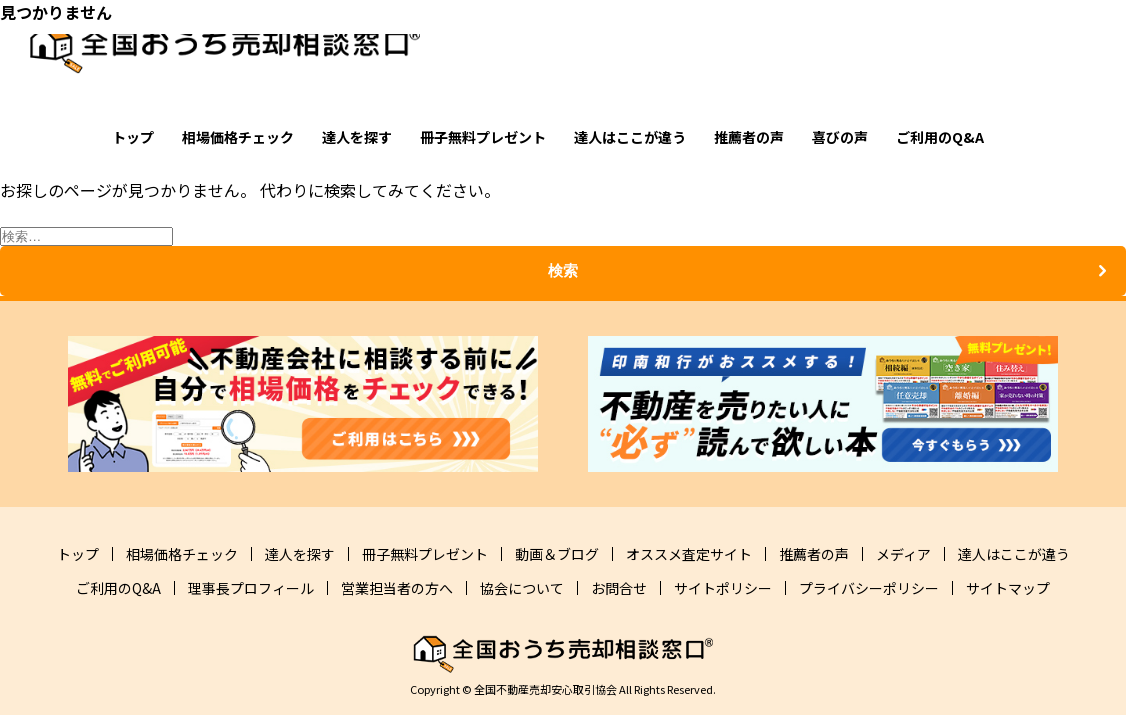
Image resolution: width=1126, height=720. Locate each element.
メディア (903, 554)
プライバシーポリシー (869, 588)
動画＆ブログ (557, 554)
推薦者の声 (749, 137)
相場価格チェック (238, 137)
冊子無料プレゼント (483, 137)
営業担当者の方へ (397, 588)
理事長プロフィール (251, 588)
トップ (133, 137)
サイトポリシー (723, 588)
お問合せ (619, 588)
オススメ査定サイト (689, 554)
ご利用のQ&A (940, 137)
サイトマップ (1008, 588)
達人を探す (357, 137)
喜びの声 (840, 137)
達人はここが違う (630, 137)
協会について (522, 588)
